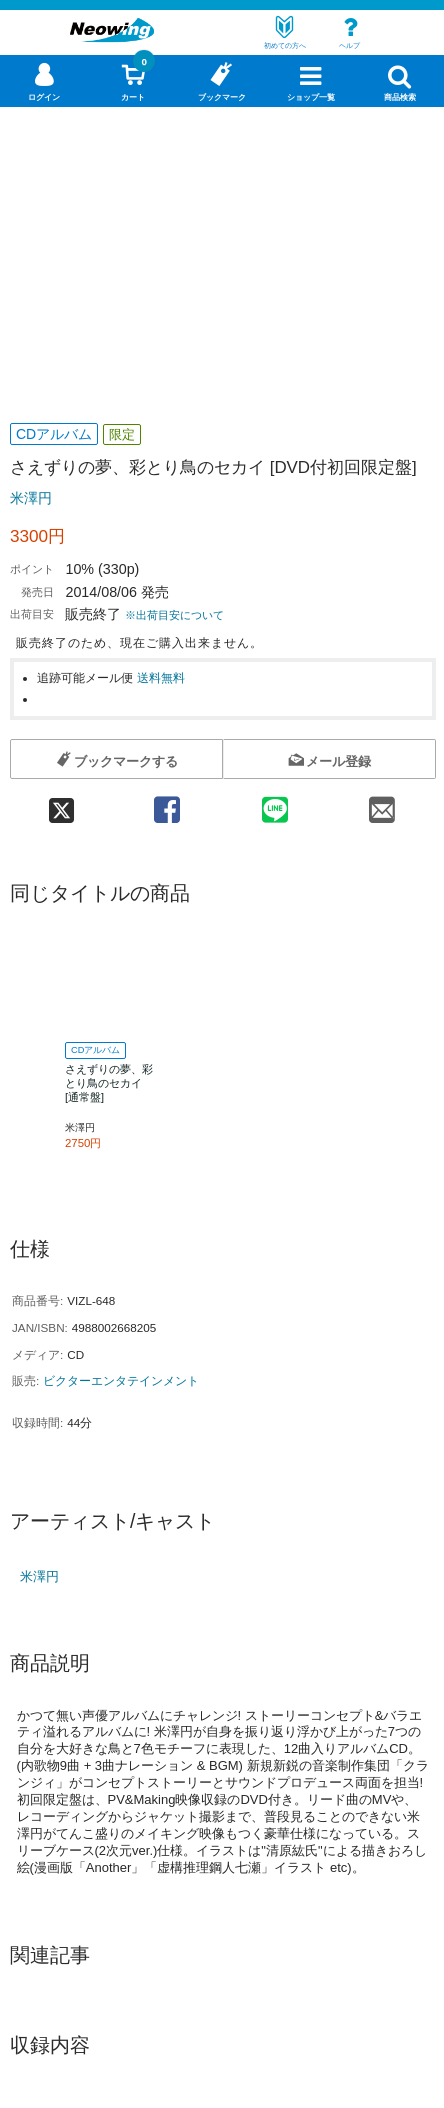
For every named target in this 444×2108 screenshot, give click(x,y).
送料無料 (161, 677)
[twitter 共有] (61, 803)
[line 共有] (275, 803)
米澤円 (31, 498)
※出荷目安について (174, 615)
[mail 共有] (383, 803)
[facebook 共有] (167, 803)
